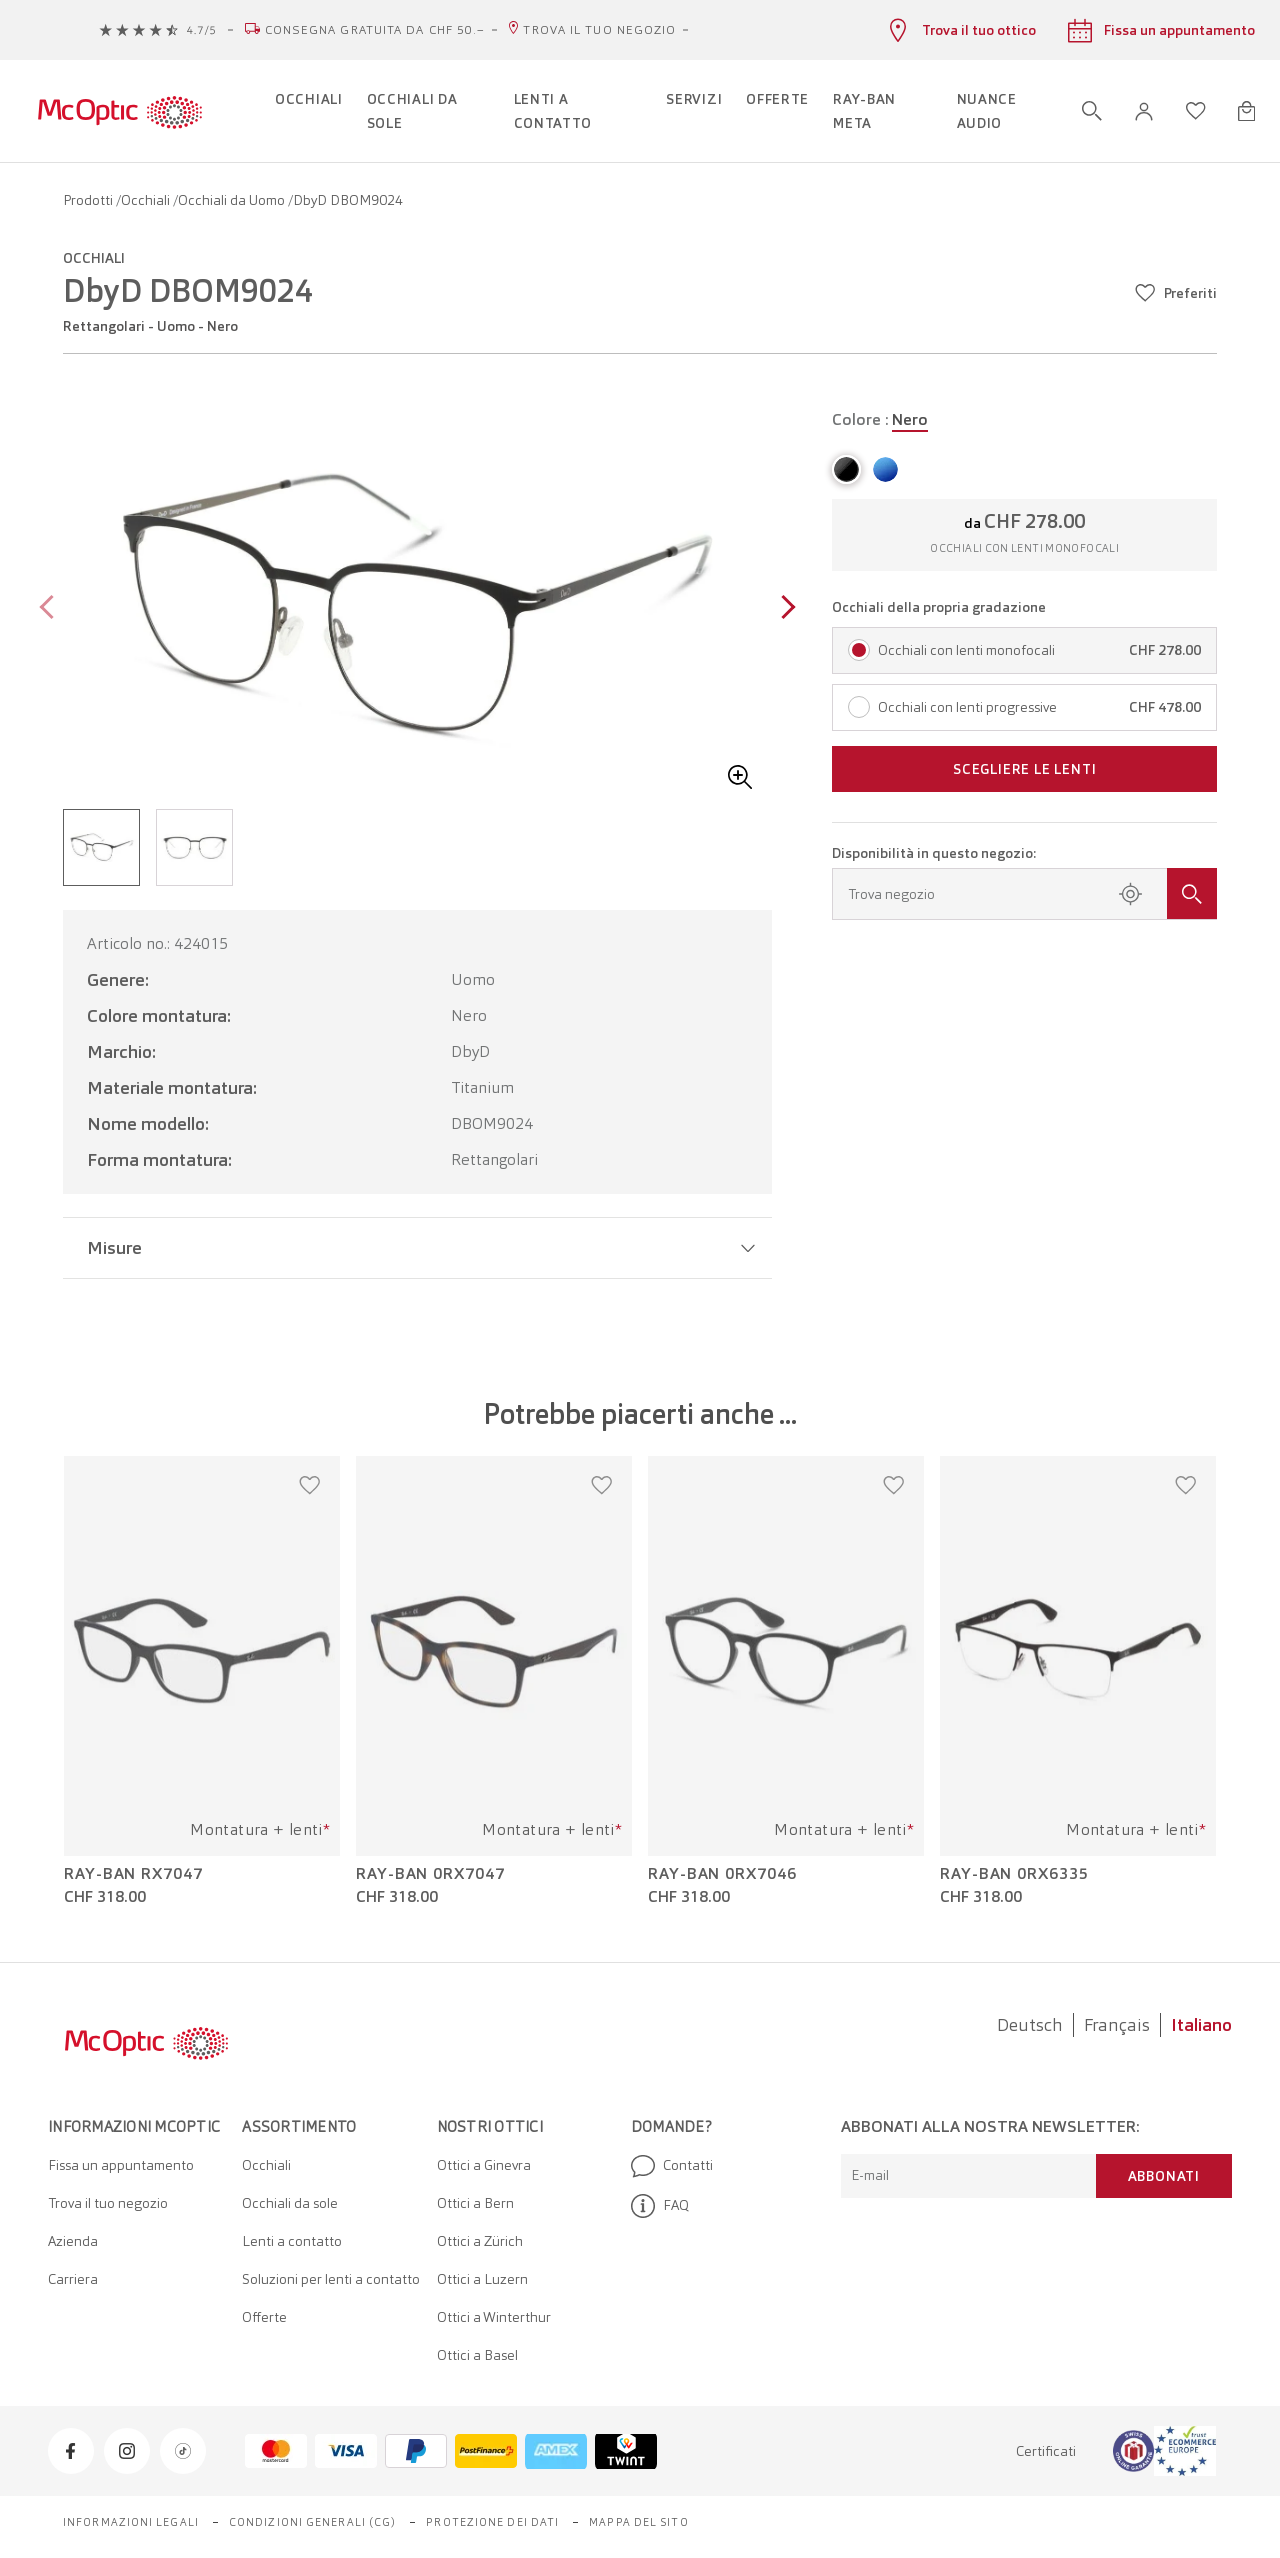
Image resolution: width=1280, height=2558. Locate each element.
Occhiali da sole (290, 2203)
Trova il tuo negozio (599, 30)
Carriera (73, 2279)
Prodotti (89, 200)
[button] (1144, 111)
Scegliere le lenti (1024, 769)
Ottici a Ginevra (484, 2165)
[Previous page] (51, 609)
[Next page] (783, 609)
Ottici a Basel (477, 2355)
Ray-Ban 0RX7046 (722, 1874)
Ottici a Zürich (480, 2241)
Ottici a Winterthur (494, 2317)
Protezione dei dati (492, 2522)
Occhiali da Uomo (233, 200)
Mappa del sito (638, 2522)
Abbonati (1164, 2176)
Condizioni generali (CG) (312, 2522)
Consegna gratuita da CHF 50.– (375, 30)
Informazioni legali (131, 2522)
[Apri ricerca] (1092, 111)
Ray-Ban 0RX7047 (430, 1874)
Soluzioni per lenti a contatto (331, 2279)
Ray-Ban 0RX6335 (1014, 1874)
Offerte (264, 2317)
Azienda (73, 2241)
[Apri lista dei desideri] (1196, 111)
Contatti (672, 2166)
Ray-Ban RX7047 (133, 1874)
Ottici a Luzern (482, 2279)
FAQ (660, 2206)
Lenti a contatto (292, 2241)
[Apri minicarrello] (1246, 111)
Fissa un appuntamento (121, 2165)
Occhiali (147, 200)
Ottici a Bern (475, 2203)
